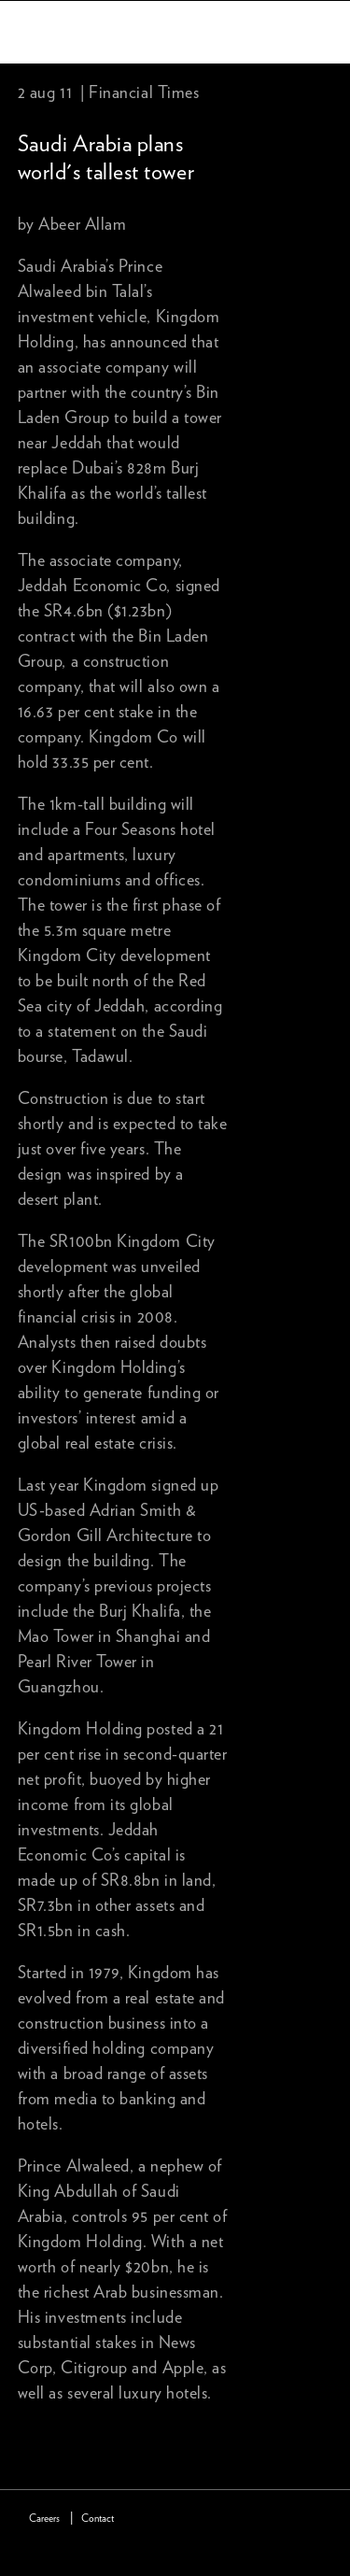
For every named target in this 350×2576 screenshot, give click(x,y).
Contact (97, 2518)
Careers (44, 2518)
